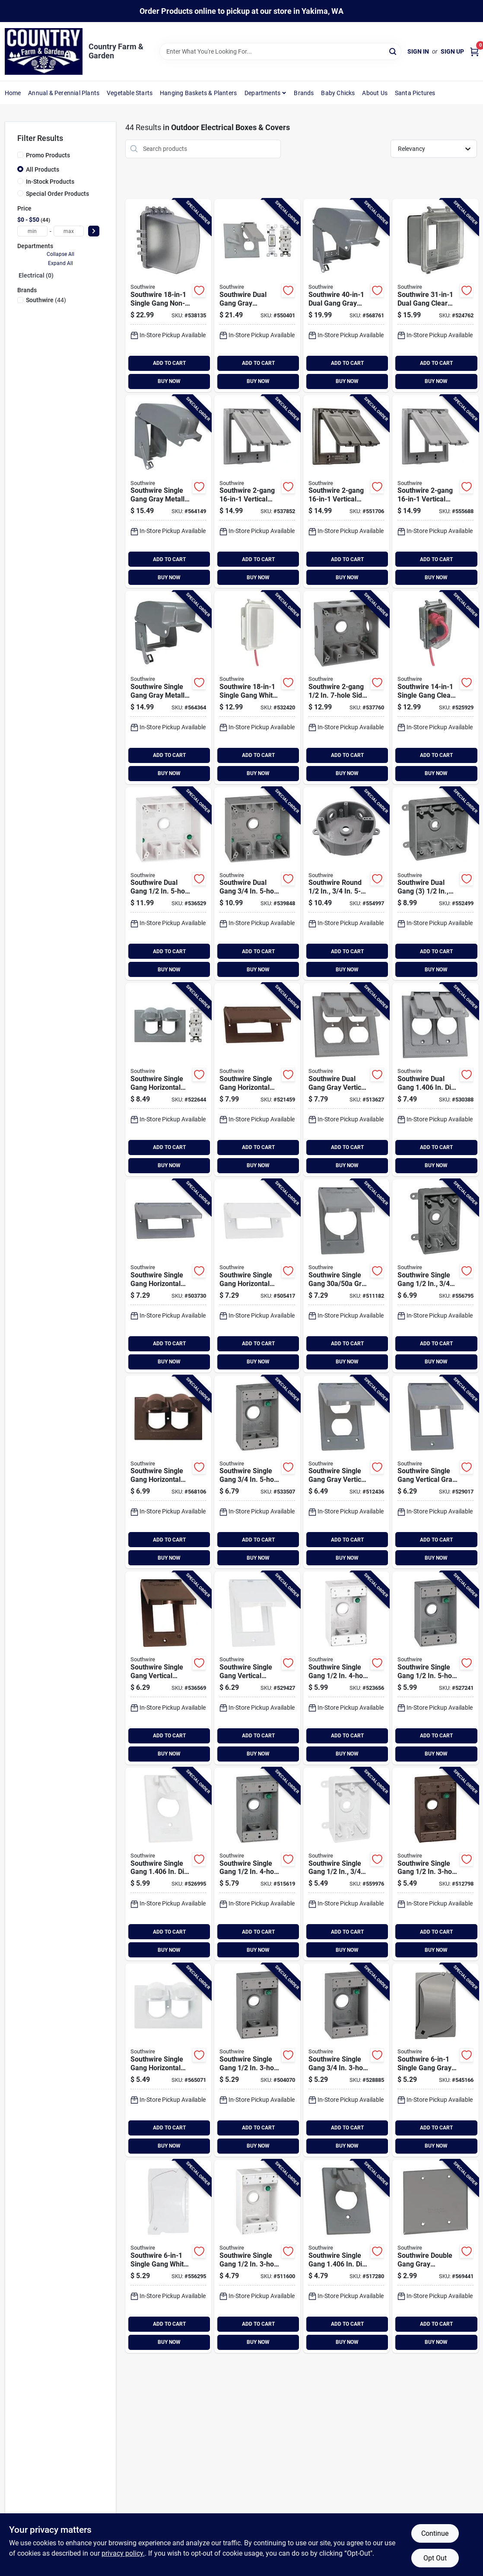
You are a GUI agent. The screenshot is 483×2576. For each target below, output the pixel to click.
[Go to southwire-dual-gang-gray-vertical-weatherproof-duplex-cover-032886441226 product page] (346, 1079)
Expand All (60, 263)
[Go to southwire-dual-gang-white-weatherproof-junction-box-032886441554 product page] (168, 883)
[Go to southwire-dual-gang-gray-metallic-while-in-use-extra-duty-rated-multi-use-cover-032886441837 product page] (346, 295)
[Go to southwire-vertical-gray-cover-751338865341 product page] (257, 491)
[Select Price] (93, 231)
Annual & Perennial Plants (63, 92)
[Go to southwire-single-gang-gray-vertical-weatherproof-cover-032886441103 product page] (346, 1276)
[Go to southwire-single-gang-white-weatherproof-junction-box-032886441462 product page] (257, 2256)
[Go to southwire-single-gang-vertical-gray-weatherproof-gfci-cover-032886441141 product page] (435, 1472)
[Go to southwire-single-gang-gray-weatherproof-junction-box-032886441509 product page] (435, 1668)
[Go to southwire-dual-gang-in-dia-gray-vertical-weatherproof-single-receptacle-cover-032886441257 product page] (435, 1079)
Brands (304, 92)
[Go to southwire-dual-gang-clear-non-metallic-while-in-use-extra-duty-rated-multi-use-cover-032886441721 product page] (435, 295)
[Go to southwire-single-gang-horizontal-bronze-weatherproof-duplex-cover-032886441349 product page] (168, 1472)
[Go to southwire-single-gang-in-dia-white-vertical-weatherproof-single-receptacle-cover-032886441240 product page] (168, 1864)
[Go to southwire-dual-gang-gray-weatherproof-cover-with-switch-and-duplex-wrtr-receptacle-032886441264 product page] (257, 295)
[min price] (32, 231)
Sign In (418, 51)
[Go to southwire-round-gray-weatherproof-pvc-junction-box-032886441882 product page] (346, 883)
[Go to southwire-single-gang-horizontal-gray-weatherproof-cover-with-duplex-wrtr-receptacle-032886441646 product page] (168, 1079)
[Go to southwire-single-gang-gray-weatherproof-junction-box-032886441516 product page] (346, 2060)
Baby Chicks (338, 92)
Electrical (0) (36, 275)
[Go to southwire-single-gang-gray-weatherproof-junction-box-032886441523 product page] (257, 1472)
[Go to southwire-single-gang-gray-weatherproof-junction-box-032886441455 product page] (257, 2060)
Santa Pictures (415, 92)
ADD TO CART (169, 363)
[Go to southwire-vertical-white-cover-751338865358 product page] (435, 491)
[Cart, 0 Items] (474, 51)
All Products (42, 169)
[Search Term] (280, 51)
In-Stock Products (50, 181)
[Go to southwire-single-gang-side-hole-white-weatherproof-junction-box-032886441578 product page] (257, 883)
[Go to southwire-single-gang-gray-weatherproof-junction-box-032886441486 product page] (257, 1864)
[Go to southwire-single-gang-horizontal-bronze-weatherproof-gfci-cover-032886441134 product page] (257, 1079)
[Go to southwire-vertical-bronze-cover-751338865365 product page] (346, 491)
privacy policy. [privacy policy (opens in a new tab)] (123, 2553)
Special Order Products (57, 194)
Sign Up (452, 51)
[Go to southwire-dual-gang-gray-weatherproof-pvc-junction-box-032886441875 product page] (435, 883)
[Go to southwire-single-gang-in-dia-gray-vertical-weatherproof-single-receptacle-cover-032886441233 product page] (346, 2256)
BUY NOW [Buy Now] (169, 381)
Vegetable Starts (130, 92)
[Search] (393, 51)
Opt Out (435, 2558)
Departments (262, 92)
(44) (46, 300)
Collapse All (60, 254)
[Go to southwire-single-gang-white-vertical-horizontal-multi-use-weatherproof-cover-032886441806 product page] (168, 2256)
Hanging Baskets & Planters (198, 92)
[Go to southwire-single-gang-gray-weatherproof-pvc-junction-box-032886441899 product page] (435, 1276)
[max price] (69, 231)
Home (13, 92)
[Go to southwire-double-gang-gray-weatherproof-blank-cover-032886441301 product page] (435, 2256)
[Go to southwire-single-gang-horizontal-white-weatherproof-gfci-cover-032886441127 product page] (257, 1276)
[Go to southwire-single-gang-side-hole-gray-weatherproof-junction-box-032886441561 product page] (346, 687)
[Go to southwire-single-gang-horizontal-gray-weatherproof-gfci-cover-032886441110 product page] (168, 1276)
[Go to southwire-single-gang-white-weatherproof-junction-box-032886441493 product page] (346, 1668)
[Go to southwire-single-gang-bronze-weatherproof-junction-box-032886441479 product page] (435, 1864)
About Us (375, 92)
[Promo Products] (20, 155)
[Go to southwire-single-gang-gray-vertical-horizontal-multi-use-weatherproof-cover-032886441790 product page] (435, 2060)
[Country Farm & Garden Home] (44, 51)
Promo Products (48, 155)
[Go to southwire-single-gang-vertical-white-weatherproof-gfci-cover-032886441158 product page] (257, 1668)
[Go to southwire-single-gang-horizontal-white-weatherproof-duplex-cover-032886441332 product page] (168, 2060)
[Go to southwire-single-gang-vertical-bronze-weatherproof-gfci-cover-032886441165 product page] (168, 1668)
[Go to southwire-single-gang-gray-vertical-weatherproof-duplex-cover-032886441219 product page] (346, 1472)
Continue (434, 2533)
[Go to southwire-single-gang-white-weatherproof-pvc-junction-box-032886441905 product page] (346, 1864)
